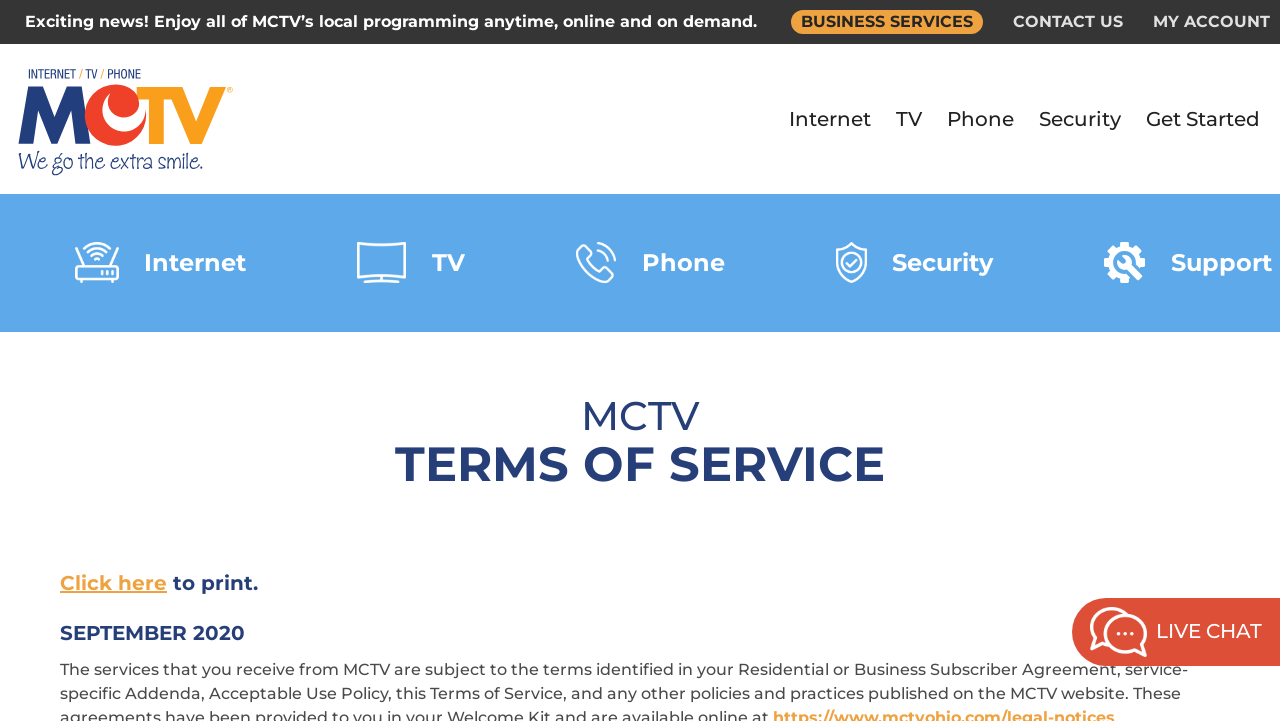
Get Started (1203, 119)
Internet (830, 119)
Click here (113, 583)
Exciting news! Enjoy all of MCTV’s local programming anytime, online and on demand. (391, 21)
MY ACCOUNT (1211, 21)
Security (1080, 119)
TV (909, 119)
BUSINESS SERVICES (887, 21)
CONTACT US (1068, 21)
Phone (980, 119)
